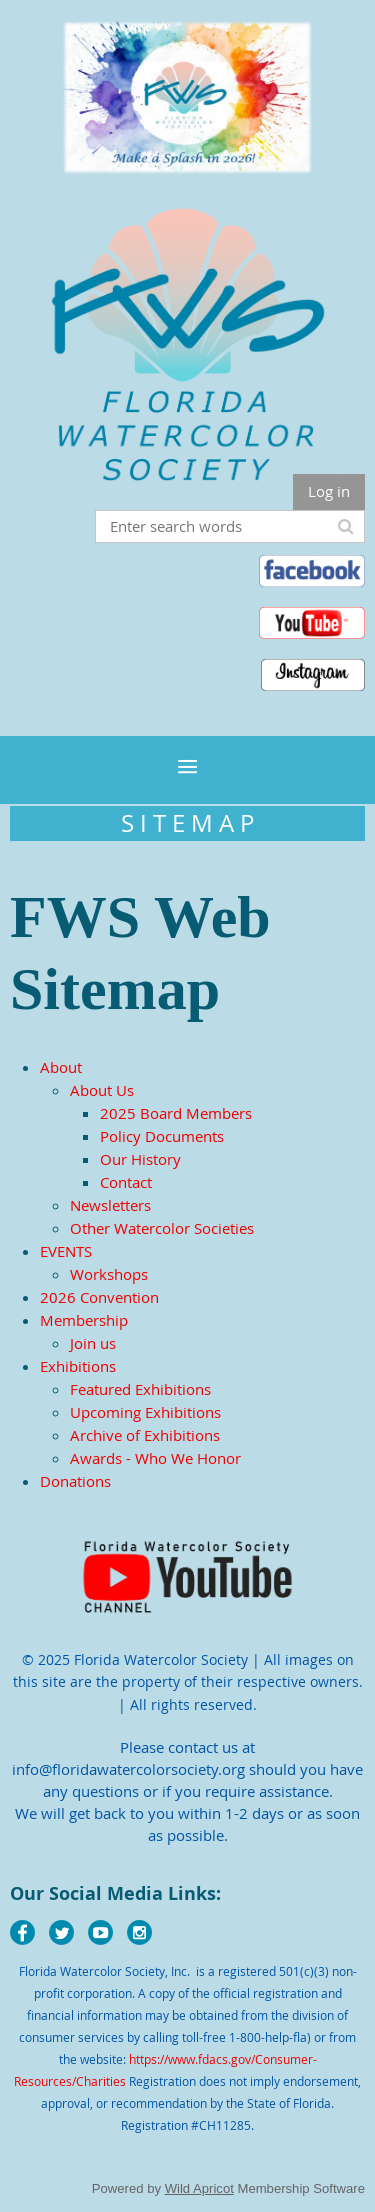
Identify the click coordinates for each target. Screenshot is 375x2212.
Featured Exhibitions (140, 1389)
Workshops (109, 1274)
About (61, 1067)
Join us (93, 1343)
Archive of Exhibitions (145, 1435)
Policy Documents (162, 1136)
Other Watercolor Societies (162, 1228)
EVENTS (66, 1251)
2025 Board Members (176, 1113)
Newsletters (110, 1205)
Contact (126, 1182)
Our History (140, 1159)
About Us (102, 1090)
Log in (329, 491)
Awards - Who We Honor (155, 1458)
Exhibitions (78, 1366)
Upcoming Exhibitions (145, 1412)
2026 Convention (99, 1297)
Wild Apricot (199, 2188)
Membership (84, 1320)
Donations (75, 1481)
